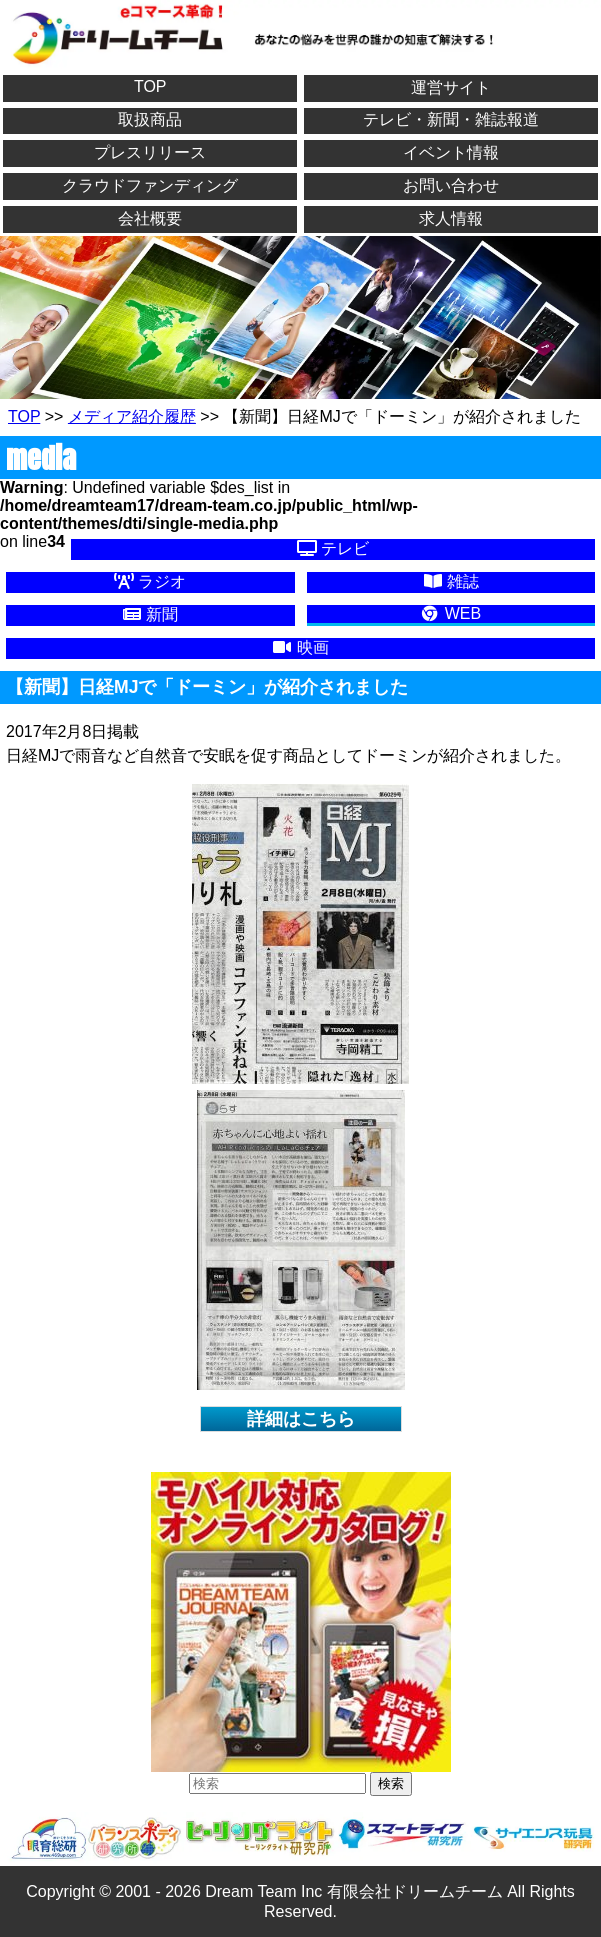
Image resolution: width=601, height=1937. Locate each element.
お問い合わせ (451, 185)
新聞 (150, 614)
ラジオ (150, 581)
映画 (300, 647)
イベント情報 (451, 152)
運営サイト (451, 87)
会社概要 (150, 218)
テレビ (333, 548)
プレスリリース (150, 152)
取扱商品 (150, 119)
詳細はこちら (301, 1419)
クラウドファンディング (150, 185)
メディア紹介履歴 (132, 416)
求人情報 (451, 218)
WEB (450, 613)
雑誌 (451, 581)
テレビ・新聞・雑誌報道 (451, 119)
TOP (150, 86)
